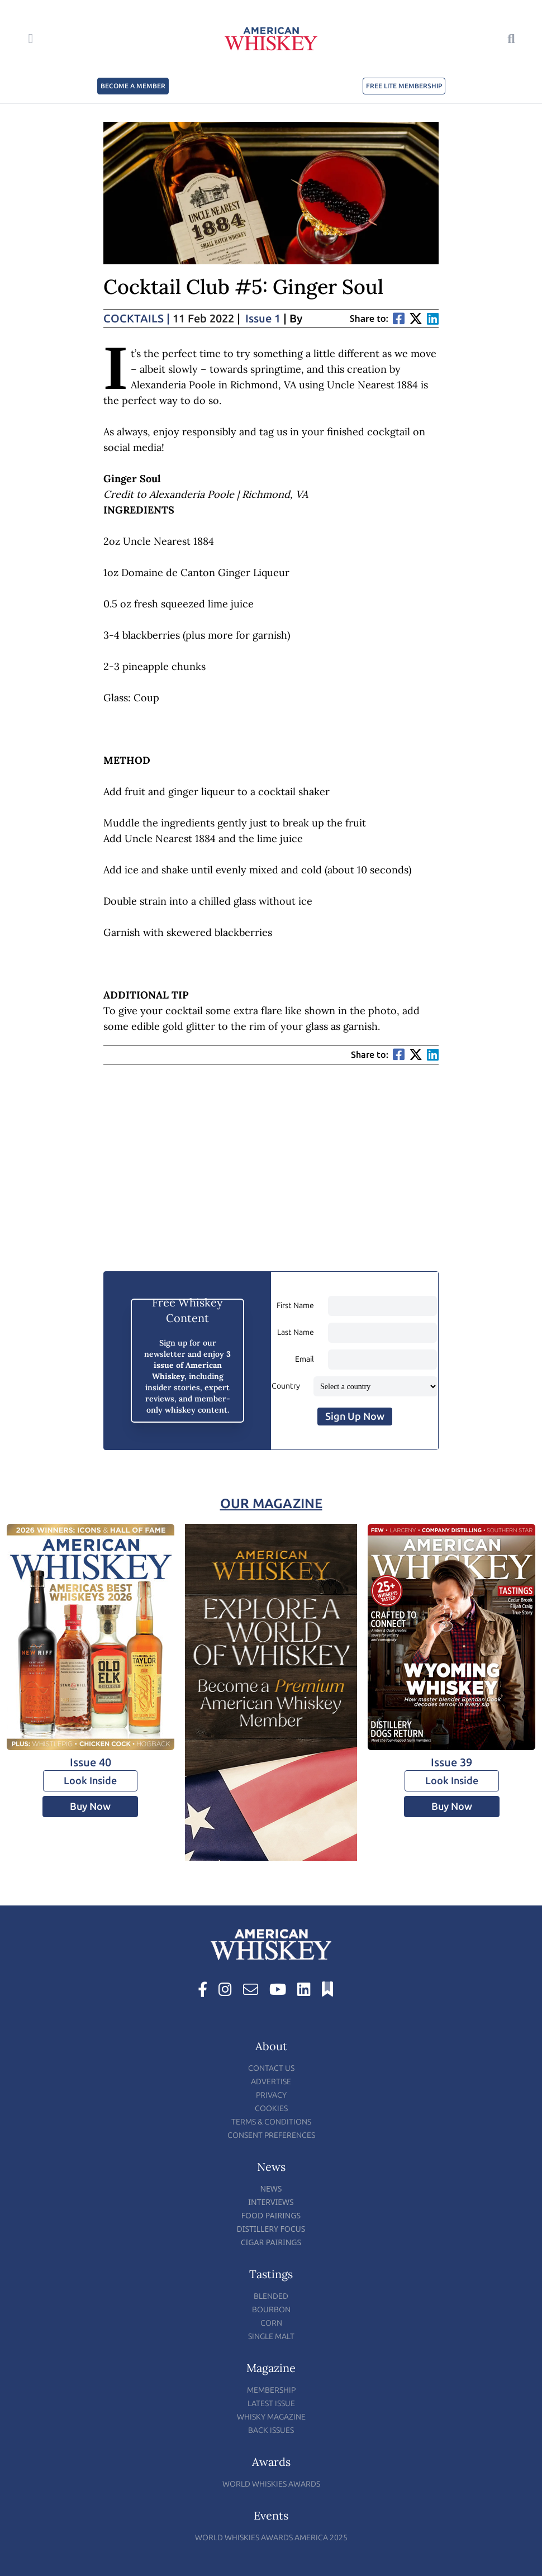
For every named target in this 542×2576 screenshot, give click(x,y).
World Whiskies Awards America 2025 (271, 2537)
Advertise (271, 2082)
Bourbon (271, 2309)
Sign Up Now (354, 1416)
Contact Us (271, 2068)
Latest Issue (271, 2403)
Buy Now (90, 1806)
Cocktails (136, 318)
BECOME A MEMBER (133, 86)
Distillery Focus (271, 2228)
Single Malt (271, 2336)
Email (304, 1359)
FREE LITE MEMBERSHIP (404, 86)
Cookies (271, 2108)
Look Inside (90, 1781)
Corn (271, 2323)
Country (286, 1386)
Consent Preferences (271, 2135)
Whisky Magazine (271, 2417)
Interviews (270, 2202)
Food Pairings (271, 2215)
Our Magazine (271, 1503)
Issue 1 (262, 318)
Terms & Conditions (271, 2122)
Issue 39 (451, 1762)
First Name (295, 1305)
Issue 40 (90, 1762)
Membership (271, 2390)
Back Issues (271, 2430)
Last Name (295, 1332)
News (271, 2188)
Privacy (271, 2095)
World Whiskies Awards (271, 2484)
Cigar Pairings (271, 2242)
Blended (271, 2296)
